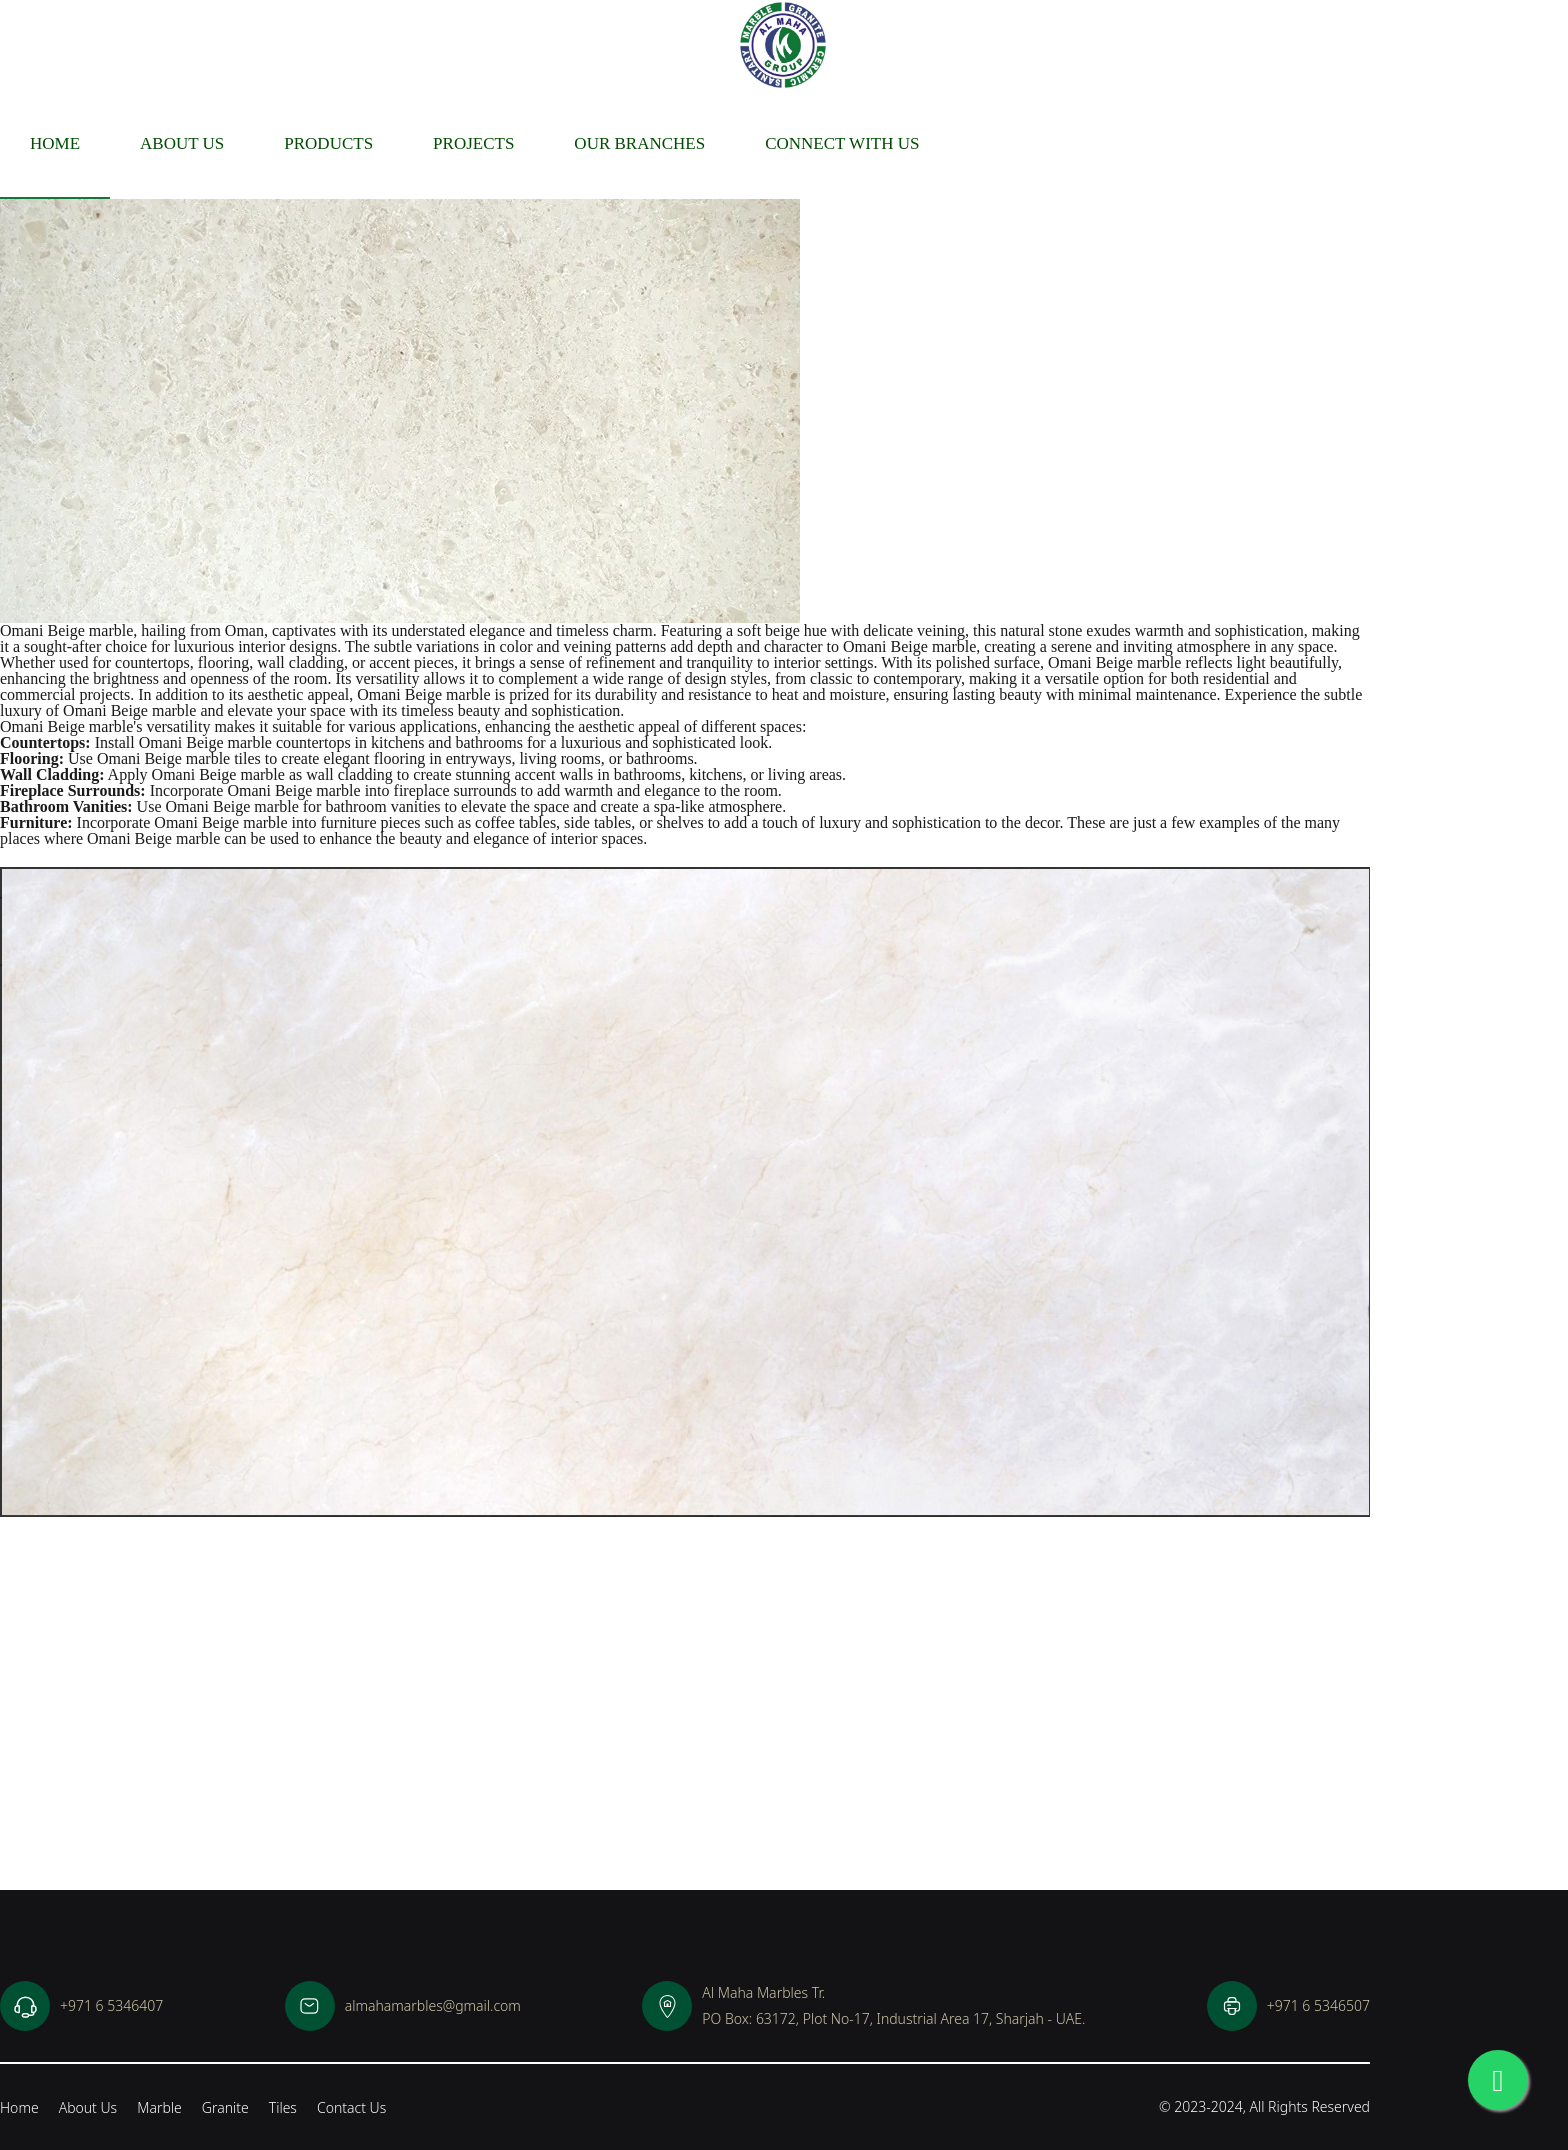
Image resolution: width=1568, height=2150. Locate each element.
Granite (225, 2107)
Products (328, 143)
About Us (88, 2107)
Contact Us (351, 2107)
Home (55, 143)
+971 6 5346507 (1288, 2006)
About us (182, 143)
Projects (473, 143)
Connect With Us (842, 143)
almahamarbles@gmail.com (403, 2006)
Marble (159, 2107)
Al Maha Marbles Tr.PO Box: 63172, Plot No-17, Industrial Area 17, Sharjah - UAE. (863, 2006)
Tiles (283, 2107)
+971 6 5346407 (81, 2006)
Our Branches (639, 143)
